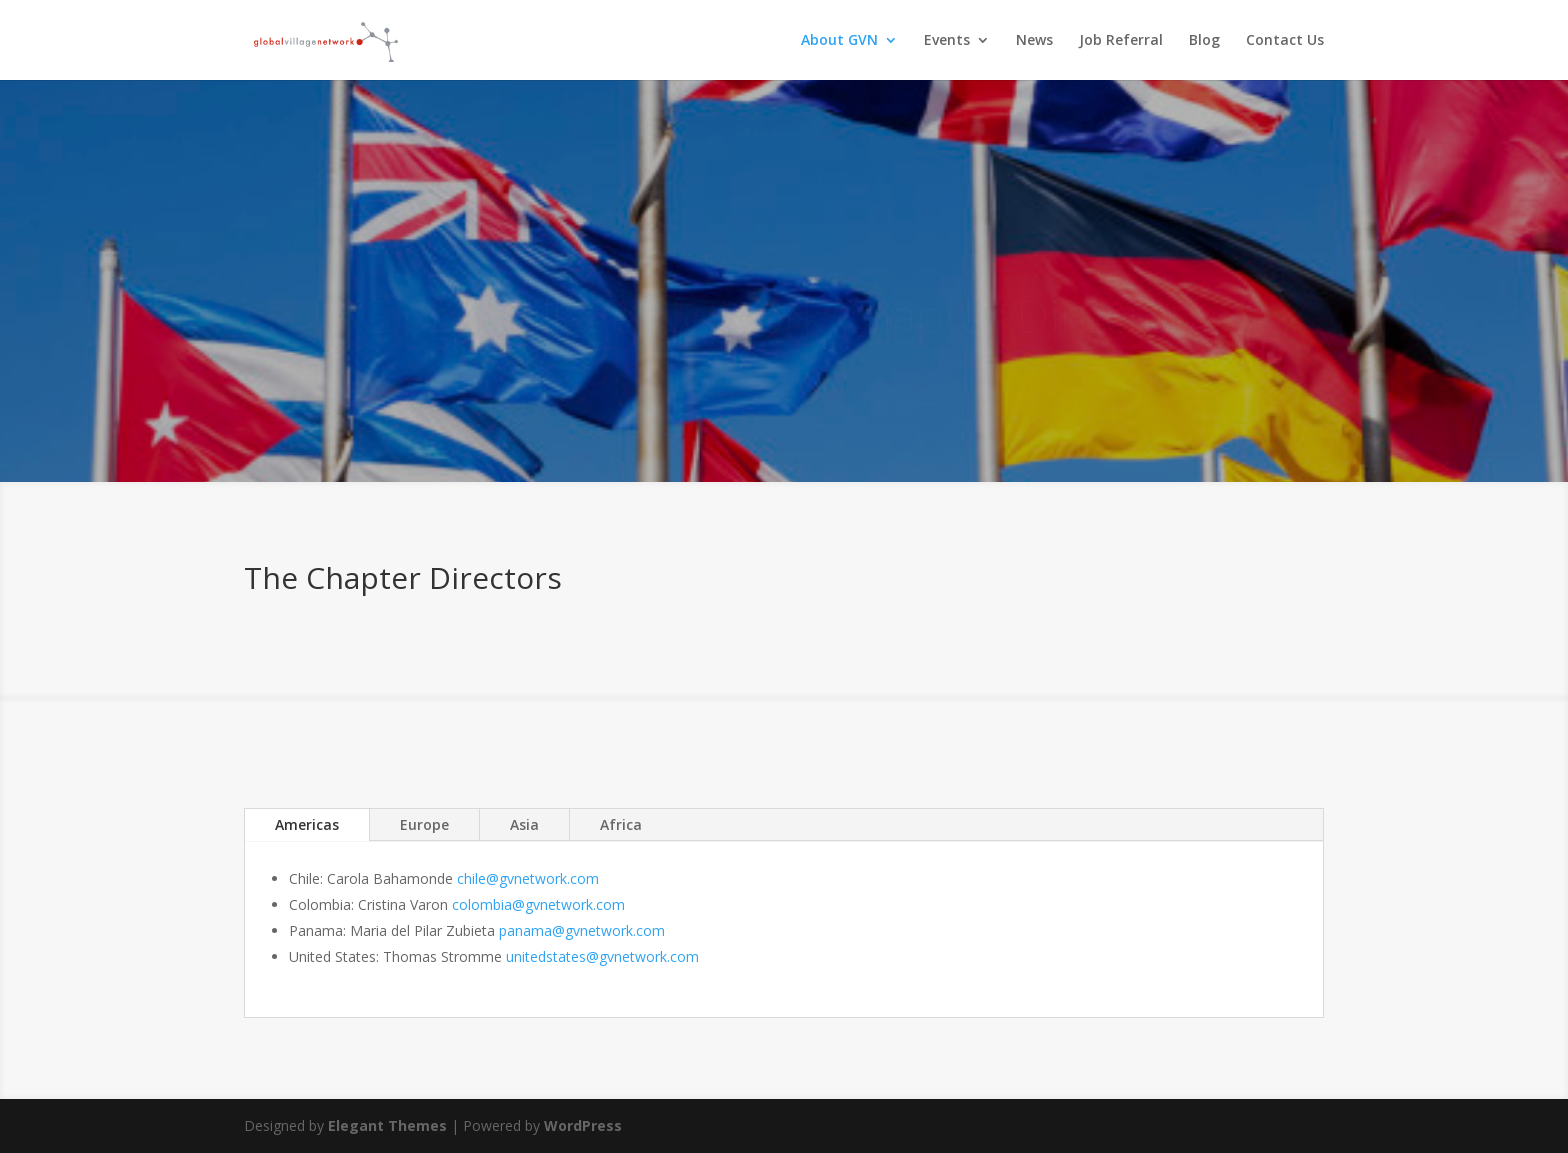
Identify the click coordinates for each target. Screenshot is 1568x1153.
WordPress (583, 1125)
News (1034, 41)
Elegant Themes (387, 1125)
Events (947, 41)
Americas (307, 824)
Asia (524, 824)
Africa (621, 824)
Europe (424, 824)
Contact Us (1285, 41)
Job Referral (1121, 41)
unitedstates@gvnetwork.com (602, 956)
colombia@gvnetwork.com (538, 904)
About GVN (839, 41)
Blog (1204, 41)
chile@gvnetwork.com (528, 878)
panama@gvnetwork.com (582, 930)
